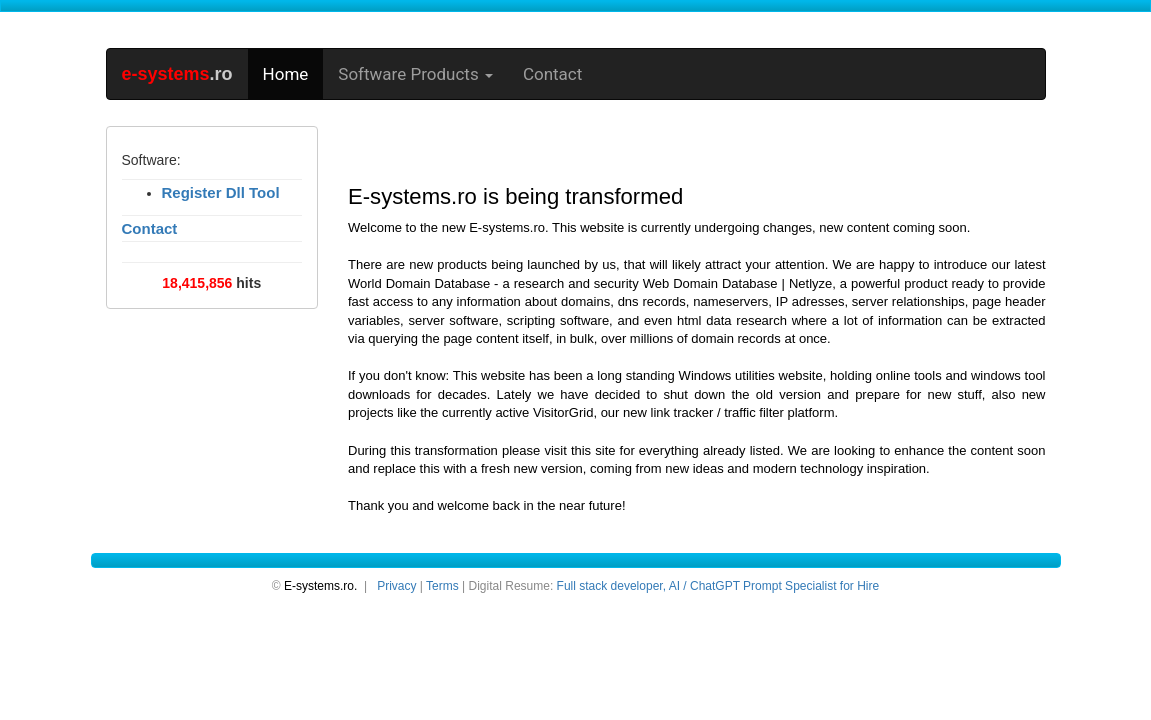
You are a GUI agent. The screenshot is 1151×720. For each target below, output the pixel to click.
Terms (442, 586)
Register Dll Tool (221, 192)
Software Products (415, 74)
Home (286, 74)
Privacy (396, 586)
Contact (552, 74)
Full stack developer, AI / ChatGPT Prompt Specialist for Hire (718, 586)
